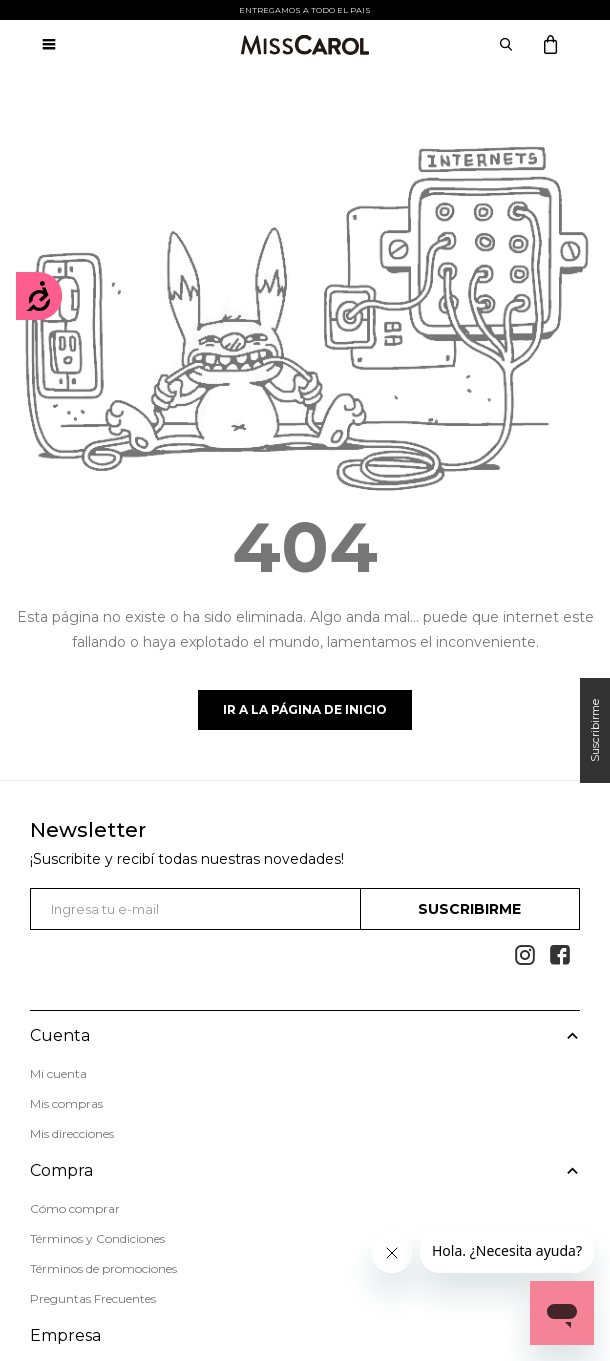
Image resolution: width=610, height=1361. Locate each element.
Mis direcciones (72, 1133)
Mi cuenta (58, 1073)
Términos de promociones (103, 1268)
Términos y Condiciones (97, 1238)
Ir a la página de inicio (305, 709)
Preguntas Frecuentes (93, 1298)
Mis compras (66, 1103)
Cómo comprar (75, 1208)
